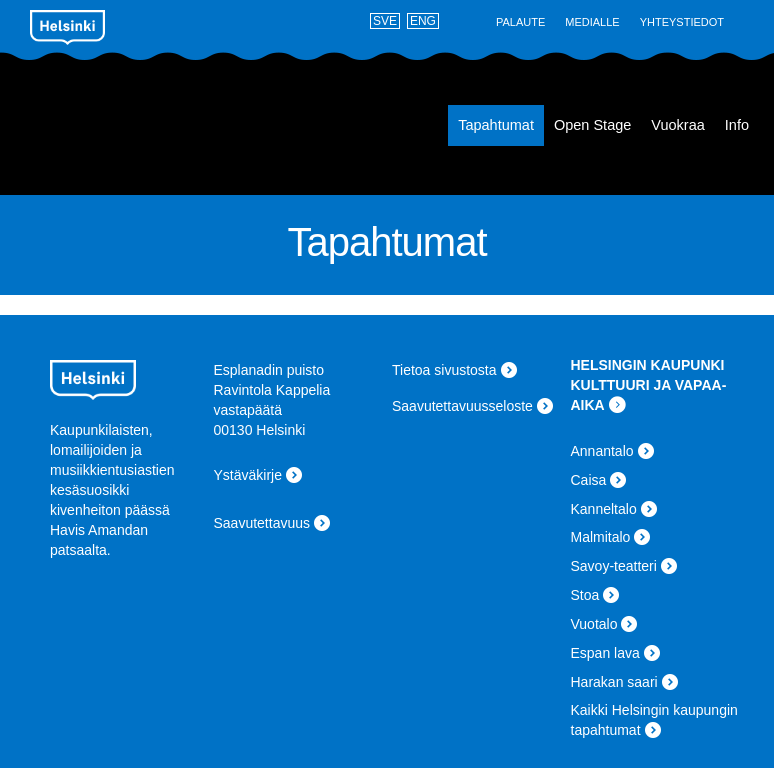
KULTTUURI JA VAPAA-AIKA (649, 395)
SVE (385, 21)
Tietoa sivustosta (444, 370)
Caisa (589, 480)
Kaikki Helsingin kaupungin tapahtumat (654, 720)
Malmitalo (601, 537)
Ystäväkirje (248, 475)
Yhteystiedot (682, 22)
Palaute (520, 22)
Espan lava (121, 126)
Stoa (585, 595)
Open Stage (592, 125)
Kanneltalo (604, 509)
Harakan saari (614, 682)
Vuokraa (677, 125)
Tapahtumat (496, 125)
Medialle (592, 22)
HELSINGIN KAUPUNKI (648, 365)
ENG (423, 21)
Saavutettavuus (262, 523)
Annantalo (602, 451)
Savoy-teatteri (614, 566)
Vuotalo (594, 624)
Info (737, 125)
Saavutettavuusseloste (462, 406)
